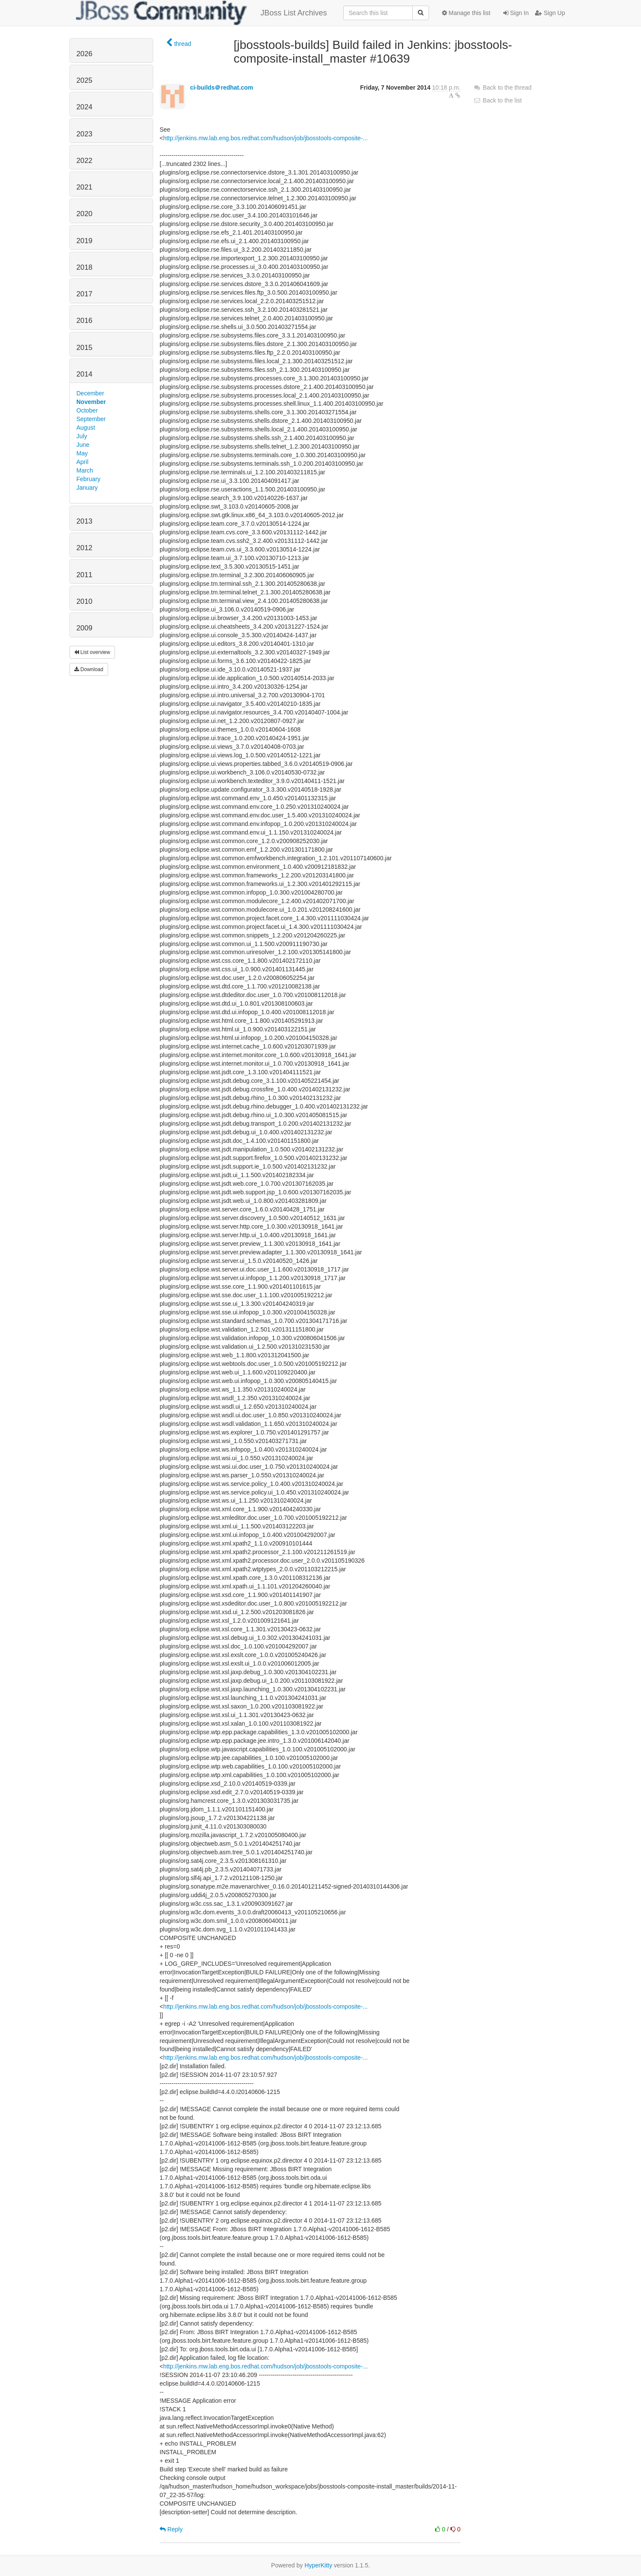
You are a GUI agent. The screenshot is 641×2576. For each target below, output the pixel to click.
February (88, 479)
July (81, 436)
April (82, 461)
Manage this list (466, 12)
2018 (84, 267)
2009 (84, 628)
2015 (84, 347)
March (84, 470)
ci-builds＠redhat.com (221, 87)
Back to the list (497, 100)
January (87, 487)
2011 (84, 575)
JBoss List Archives (201, 13)
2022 (84, 161)
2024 (84, 107)
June (82, 444)
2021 (84, 187)
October (87, 410)
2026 (84, 54)
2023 (84, 134)
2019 (84, 241)
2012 (84, 548)
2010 (84, 601)
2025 (84, 80)
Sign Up (550, 12)
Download (88, 669)
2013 (84, 521)
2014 (84, 374)
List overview (92, 652)
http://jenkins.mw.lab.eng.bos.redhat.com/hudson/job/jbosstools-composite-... (265, 138)
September (91, 419)
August (85, 427)
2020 (84, 214)
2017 (84, 294)
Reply (171, 2529)
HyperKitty (319, 2565)
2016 (84, 320)
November (91, 401)
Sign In (516, 12)
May (82, 453)
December (90, 393)
